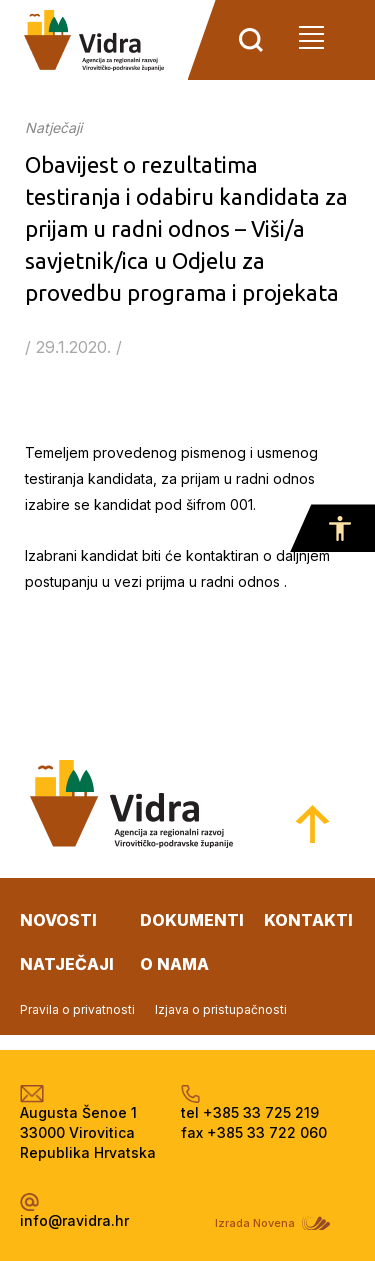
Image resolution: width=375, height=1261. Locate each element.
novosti (58, 920)
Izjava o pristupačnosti (221, 1009)
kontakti (308, 920)
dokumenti (192, 920)
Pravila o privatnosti (77, 1009)
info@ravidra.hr (74, 1220)
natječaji (67, 964)
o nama (174, 964)
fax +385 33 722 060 (254, 1132)
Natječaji (53, 127)
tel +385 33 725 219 (250, 1112)
